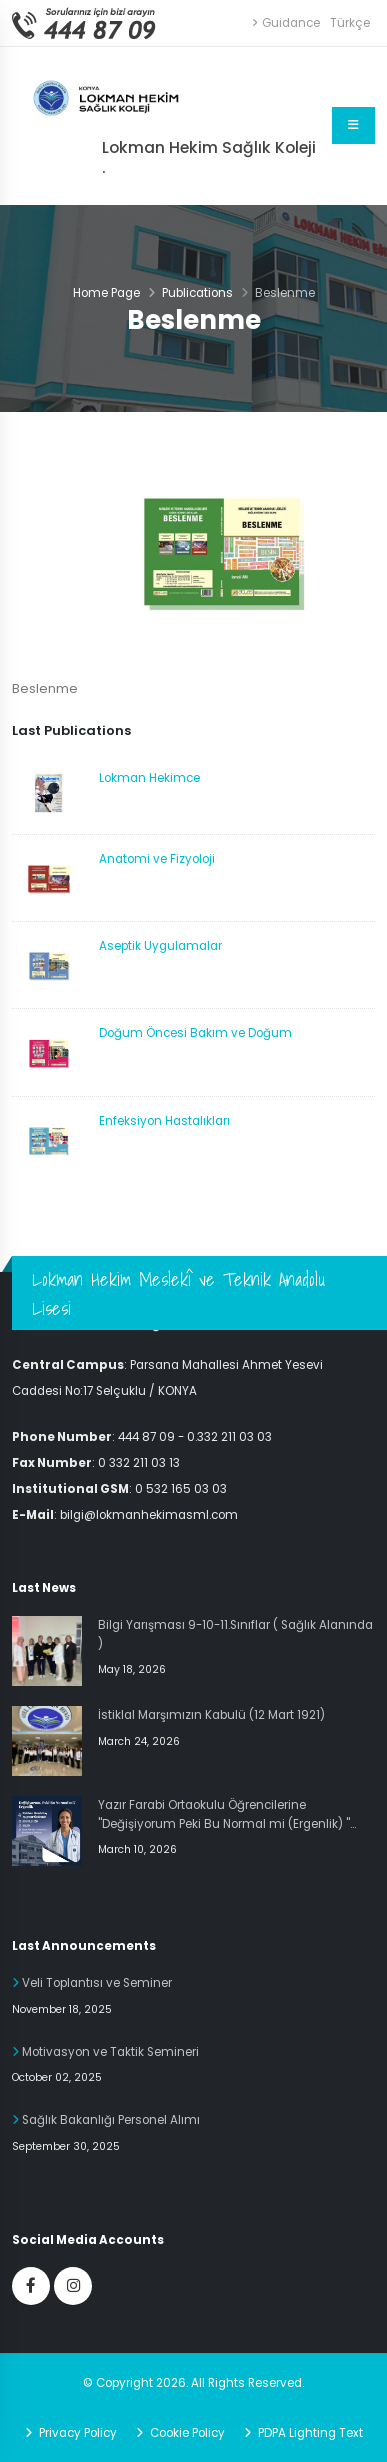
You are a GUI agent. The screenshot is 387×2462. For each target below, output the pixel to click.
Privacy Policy (76, 2433)
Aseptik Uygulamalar (160, 946)
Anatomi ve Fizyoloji (157, 859)
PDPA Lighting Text (309, 2433)
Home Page (106, 293)
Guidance (286, 23)
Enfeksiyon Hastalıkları (164, 1121)
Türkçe (350, 23)
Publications (197, 293)
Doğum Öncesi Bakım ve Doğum (195, 1033)
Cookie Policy (186, 2433)
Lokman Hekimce (149, 778)
